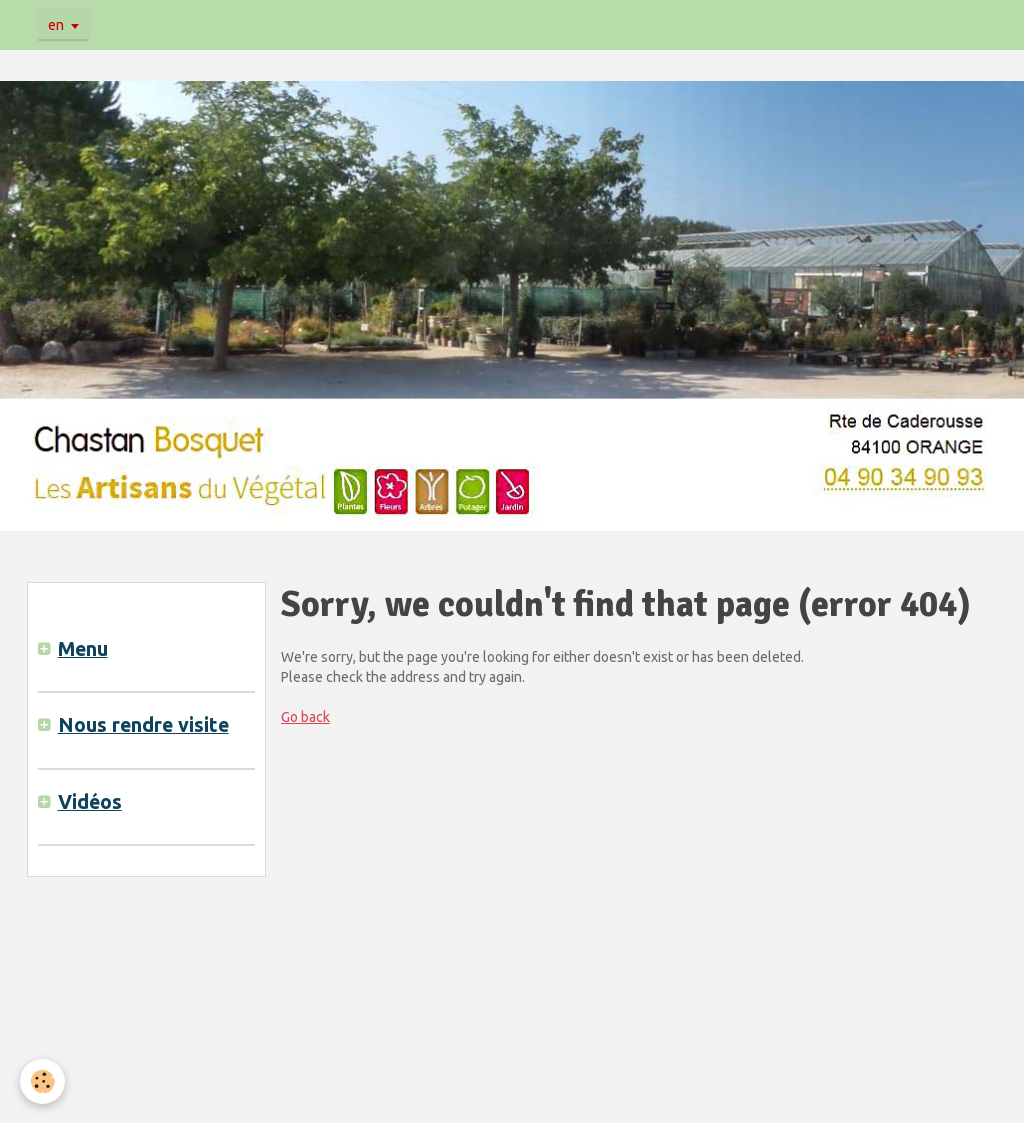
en (56, 25)
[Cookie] (42, 1081)
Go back (305, 717)
